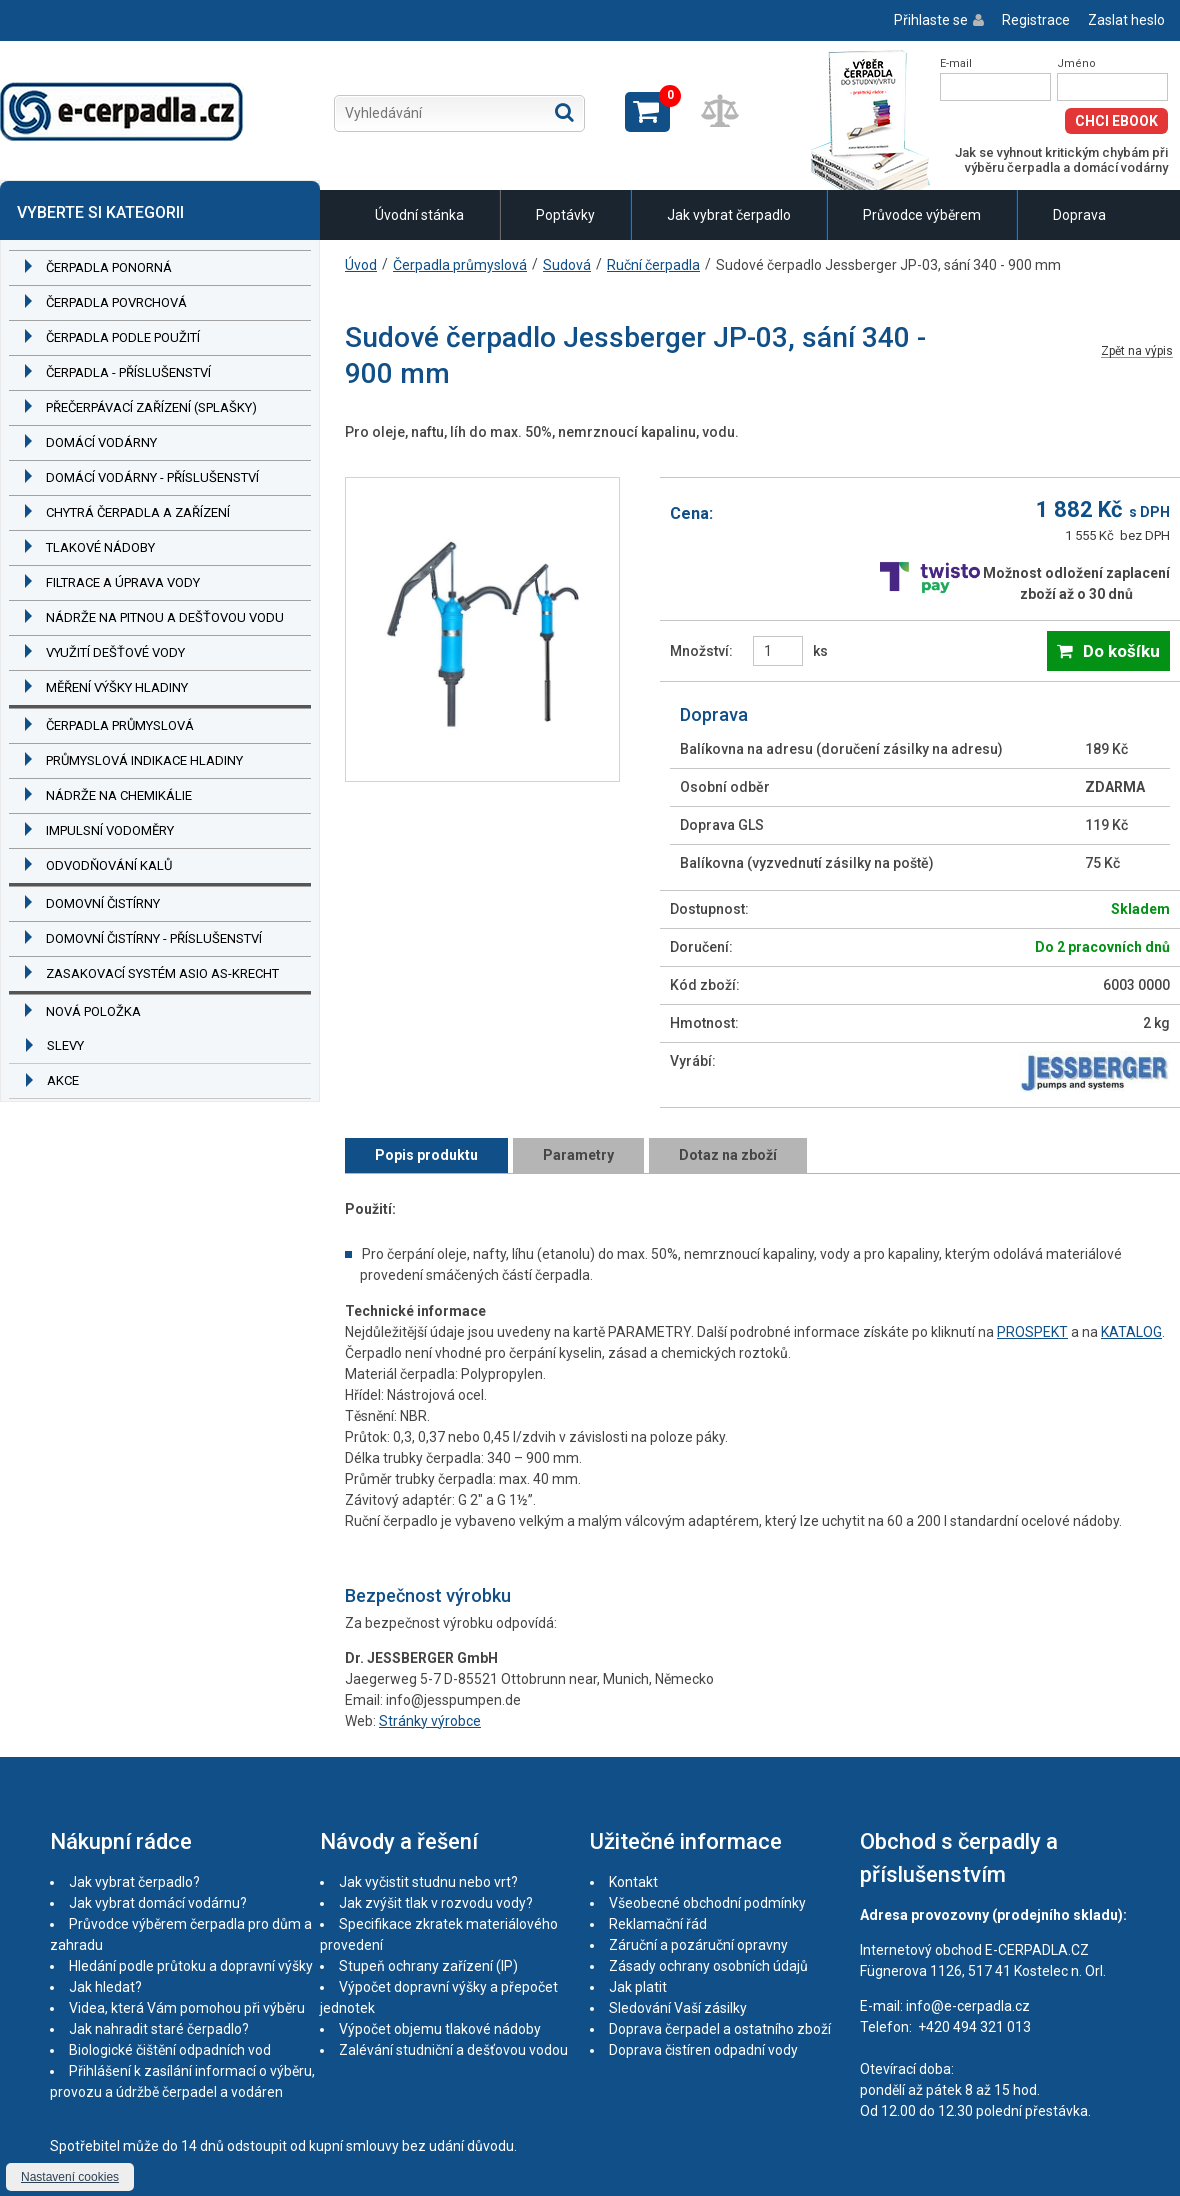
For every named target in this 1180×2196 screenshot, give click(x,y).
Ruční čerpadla (653, 265)
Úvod (361, 265)
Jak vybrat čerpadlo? (134, 1882)
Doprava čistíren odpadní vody (703, 2050)
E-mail (956, 63)
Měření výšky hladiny (117, 687)
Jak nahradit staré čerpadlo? (159, 2029)
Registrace (1036, 20)
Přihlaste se (931, 20)
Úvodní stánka (419, 215)
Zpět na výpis (1137, 351)
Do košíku (1121, 651)
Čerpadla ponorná (109, 267)
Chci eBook (1116, 121)
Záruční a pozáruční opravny (698, 1945)
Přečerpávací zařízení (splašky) (151, 407)
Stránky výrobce (430, 1721)
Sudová (567, 265)
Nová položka (93, 1011)
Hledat (564, 112)
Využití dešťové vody (115, 652)
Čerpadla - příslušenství (128, 372)
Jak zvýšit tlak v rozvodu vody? (436, 1903)
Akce (63, 1080)
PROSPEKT (1032, 1332)
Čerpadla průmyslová (120, 725)
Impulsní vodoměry (110, 830)
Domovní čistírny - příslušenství (154, 938)
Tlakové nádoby (100, 547)
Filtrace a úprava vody (123, 582)
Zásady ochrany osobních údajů (708, 1966)
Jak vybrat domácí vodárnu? (158, 1903)
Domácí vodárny (101, 442)
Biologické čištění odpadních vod (170, 2050)
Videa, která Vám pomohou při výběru (187, 2008)
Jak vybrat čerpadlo (729, 215)
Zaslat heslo (1126, 20)
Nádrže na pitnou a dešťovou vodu (165, 617)
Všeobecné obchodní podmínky (707, 1903)
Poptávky (565, 215)
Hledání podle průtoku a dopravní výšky (191, 1966)
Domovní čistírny (103, 903)
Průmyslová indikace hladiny (144, 760)
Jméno (1076, 63)
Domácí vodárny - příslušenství (152, 477)
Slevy (65, 1045)
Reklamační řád (658, 1924)
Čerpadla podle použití (123, 337)
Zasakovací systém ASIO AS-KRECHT (162, 973)
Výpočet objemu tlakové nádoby (440, 2029)
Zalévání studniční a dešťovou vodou (453, 2050)
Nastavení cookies (70, 2177)
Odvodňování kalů (109, 865)
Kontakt (633, 1882)
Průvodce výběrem (922, 215)
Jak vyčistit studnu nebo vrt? (428, 1882)
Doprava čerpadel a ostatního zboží (720, 2029)
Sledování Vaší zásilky (678, 2008)
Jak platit (638, 1987)
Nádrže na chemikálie (119, 795)
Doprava (1079, 215)
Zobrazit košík (647, 112)
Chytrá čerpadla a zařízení (138, 512)
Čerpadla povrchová (116, 302)
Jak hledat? (105, 1987)
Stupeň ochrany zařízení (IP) (428, 1966)
